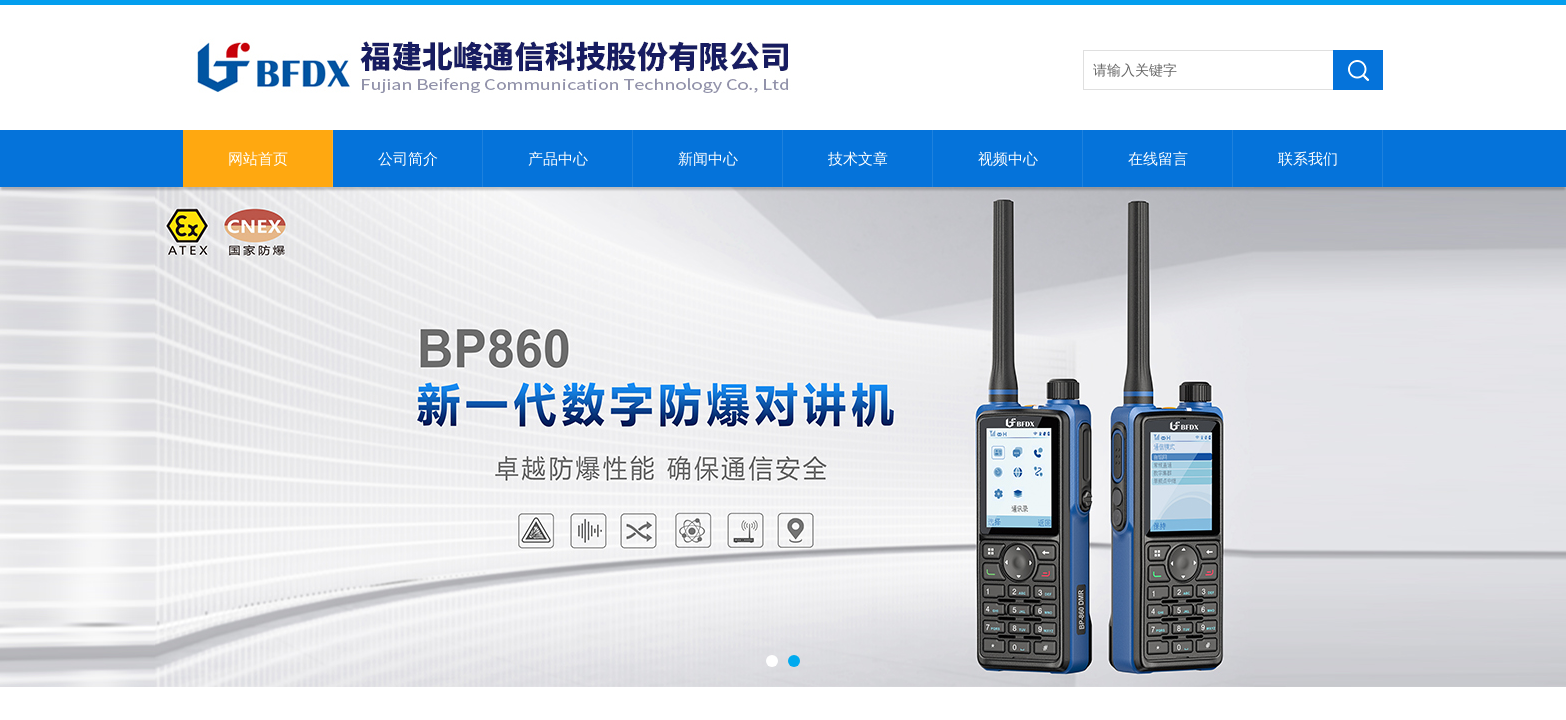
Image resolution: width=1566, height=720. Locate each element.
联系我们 (1308, 158)
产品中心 (558, 158)
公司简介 (408, 158)
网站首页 (258, 158)
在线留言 (1158, 158)
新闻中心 (708, 158)
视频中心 (1008, 158)
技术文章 (858, 158)
